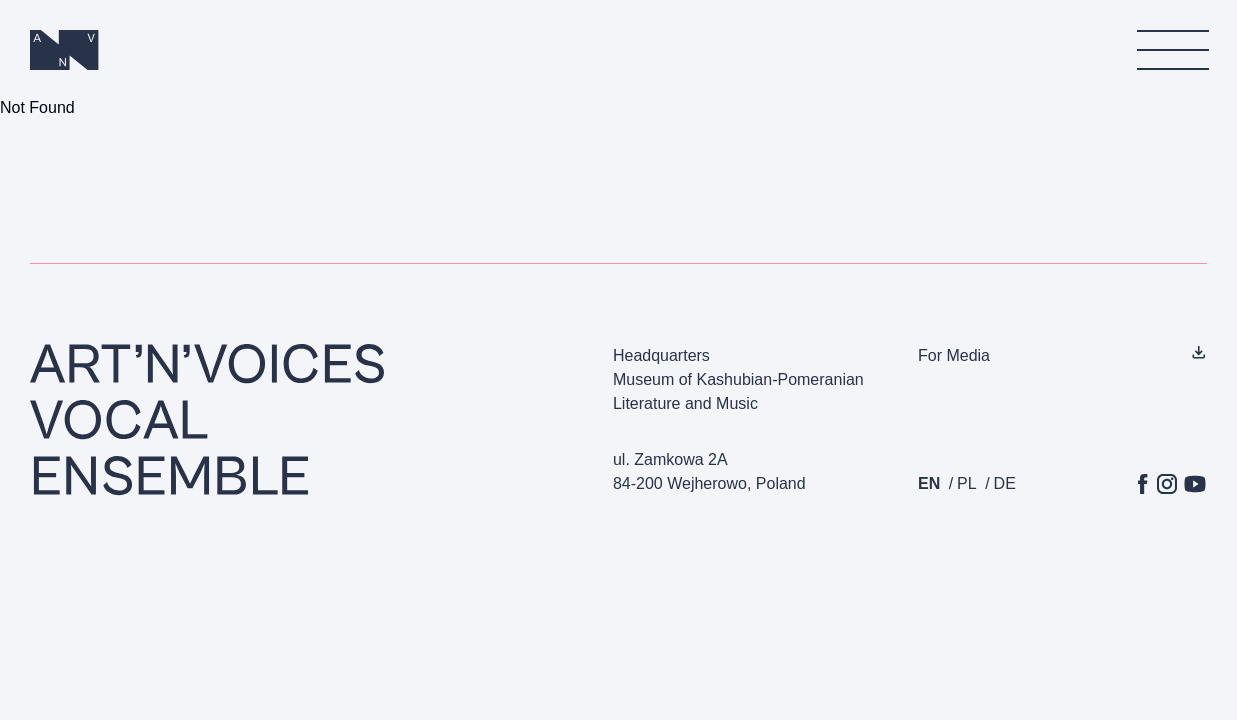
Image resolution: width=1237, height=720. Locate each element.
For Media (954, 355)
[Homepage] (65, 50)
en (929, 483)
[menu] (1172, 50)
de (1005, 483)
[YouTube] (1195, 484)
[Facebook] (1143, 484)
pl (967, 483)
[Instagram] (1167, 484)
